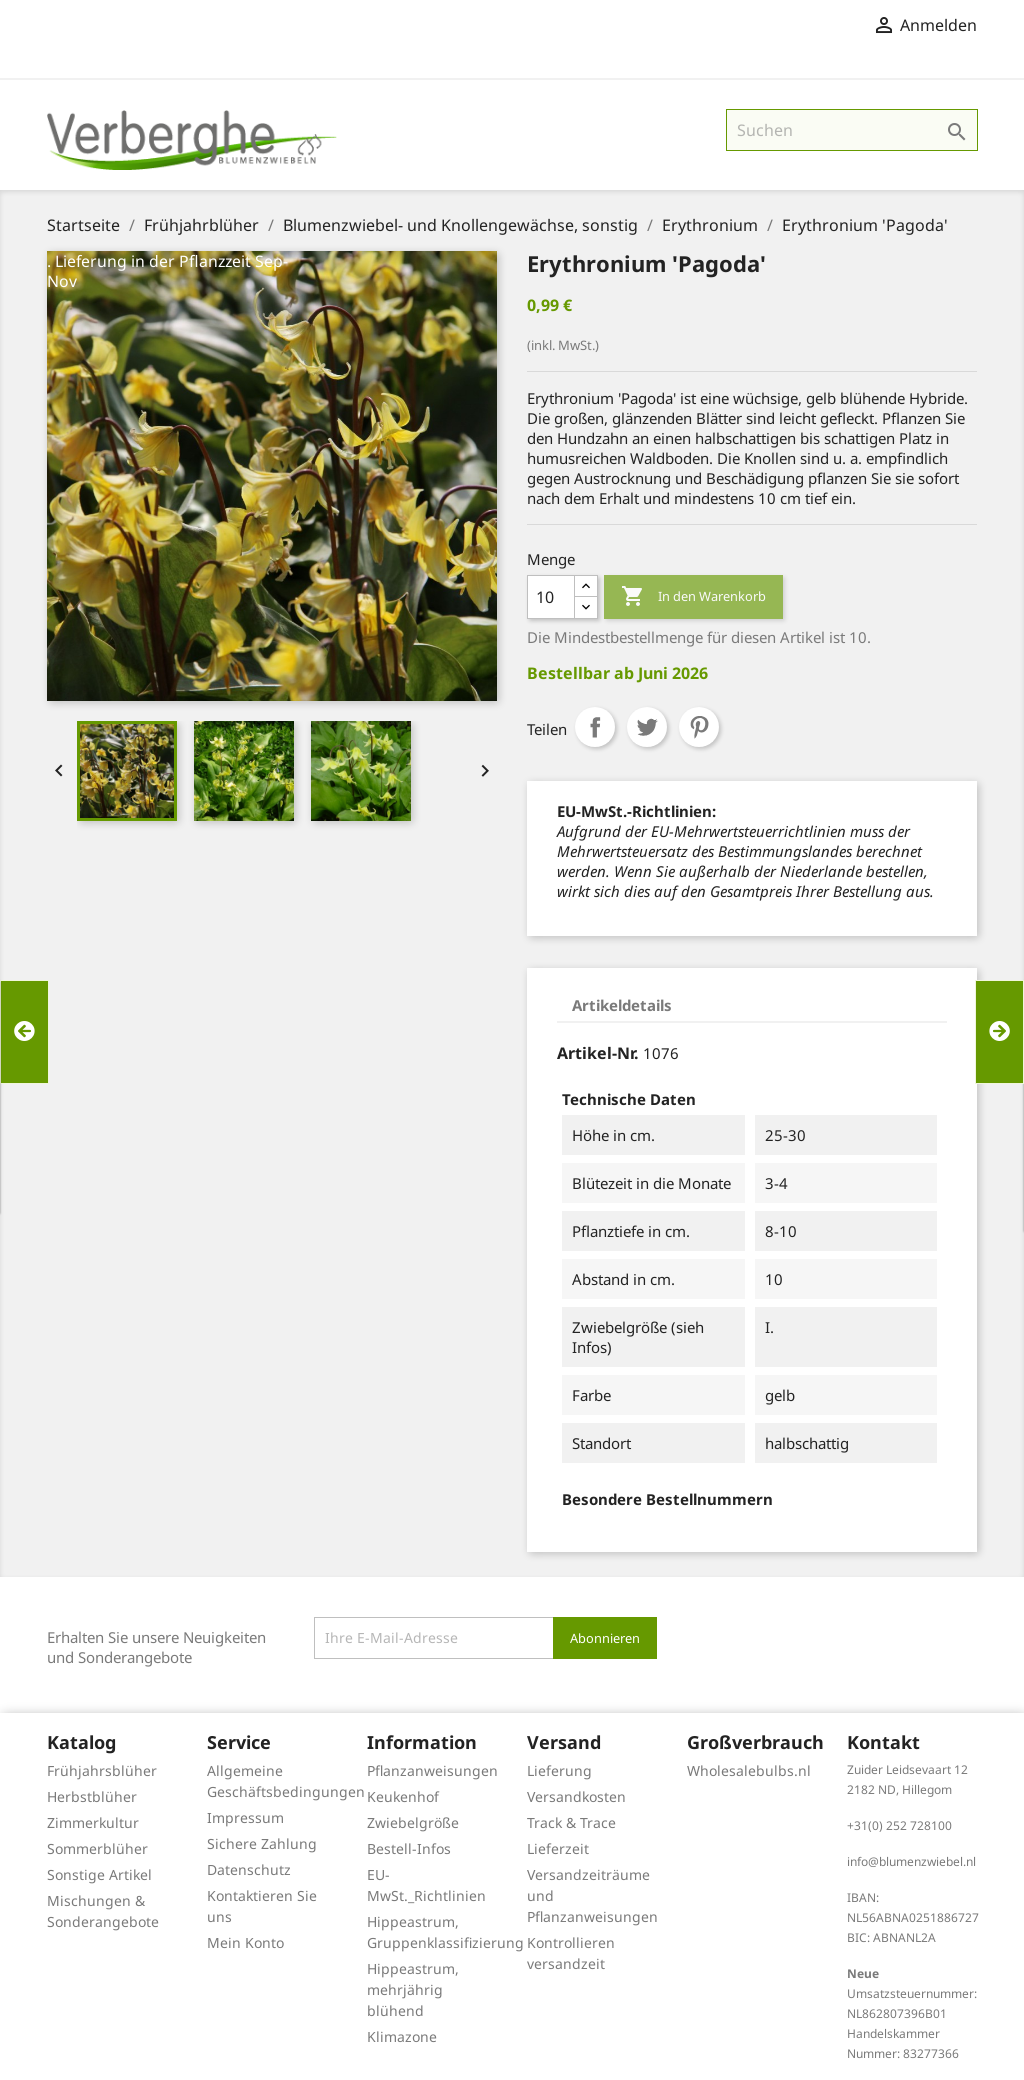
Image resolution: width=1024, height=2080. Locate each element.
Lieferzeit (558, 1848)
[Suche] (852, 130)
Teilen (595, 727)
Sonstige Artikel (99, 1874)
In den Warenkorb (693, 597)
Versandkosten (576, 1796)
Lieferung (559, 1770)
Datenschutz (249, 1869)
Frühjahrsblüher (102, 1770)
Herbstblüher (92, 1796)
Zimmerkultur (93, 1822)
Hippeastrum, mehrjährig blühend (413, 1989)
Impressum (245, 1817)
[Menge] (551, 597)
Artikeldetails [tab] (622, 1005)
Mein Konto (245, 1942)
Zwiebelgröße (413, 1822)
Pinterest (699, 727)
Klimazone (402, 2036)
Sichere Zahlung (262, 1843)
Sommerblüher (97, 1848)
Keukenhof (403, 1796)
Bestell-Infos (409, 1848)
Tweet (647, 727)
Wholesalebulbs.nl (749, 1770)
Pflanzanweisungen (432, 1770)
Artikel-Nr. (598, 1053)
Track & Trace (571, 1822)
